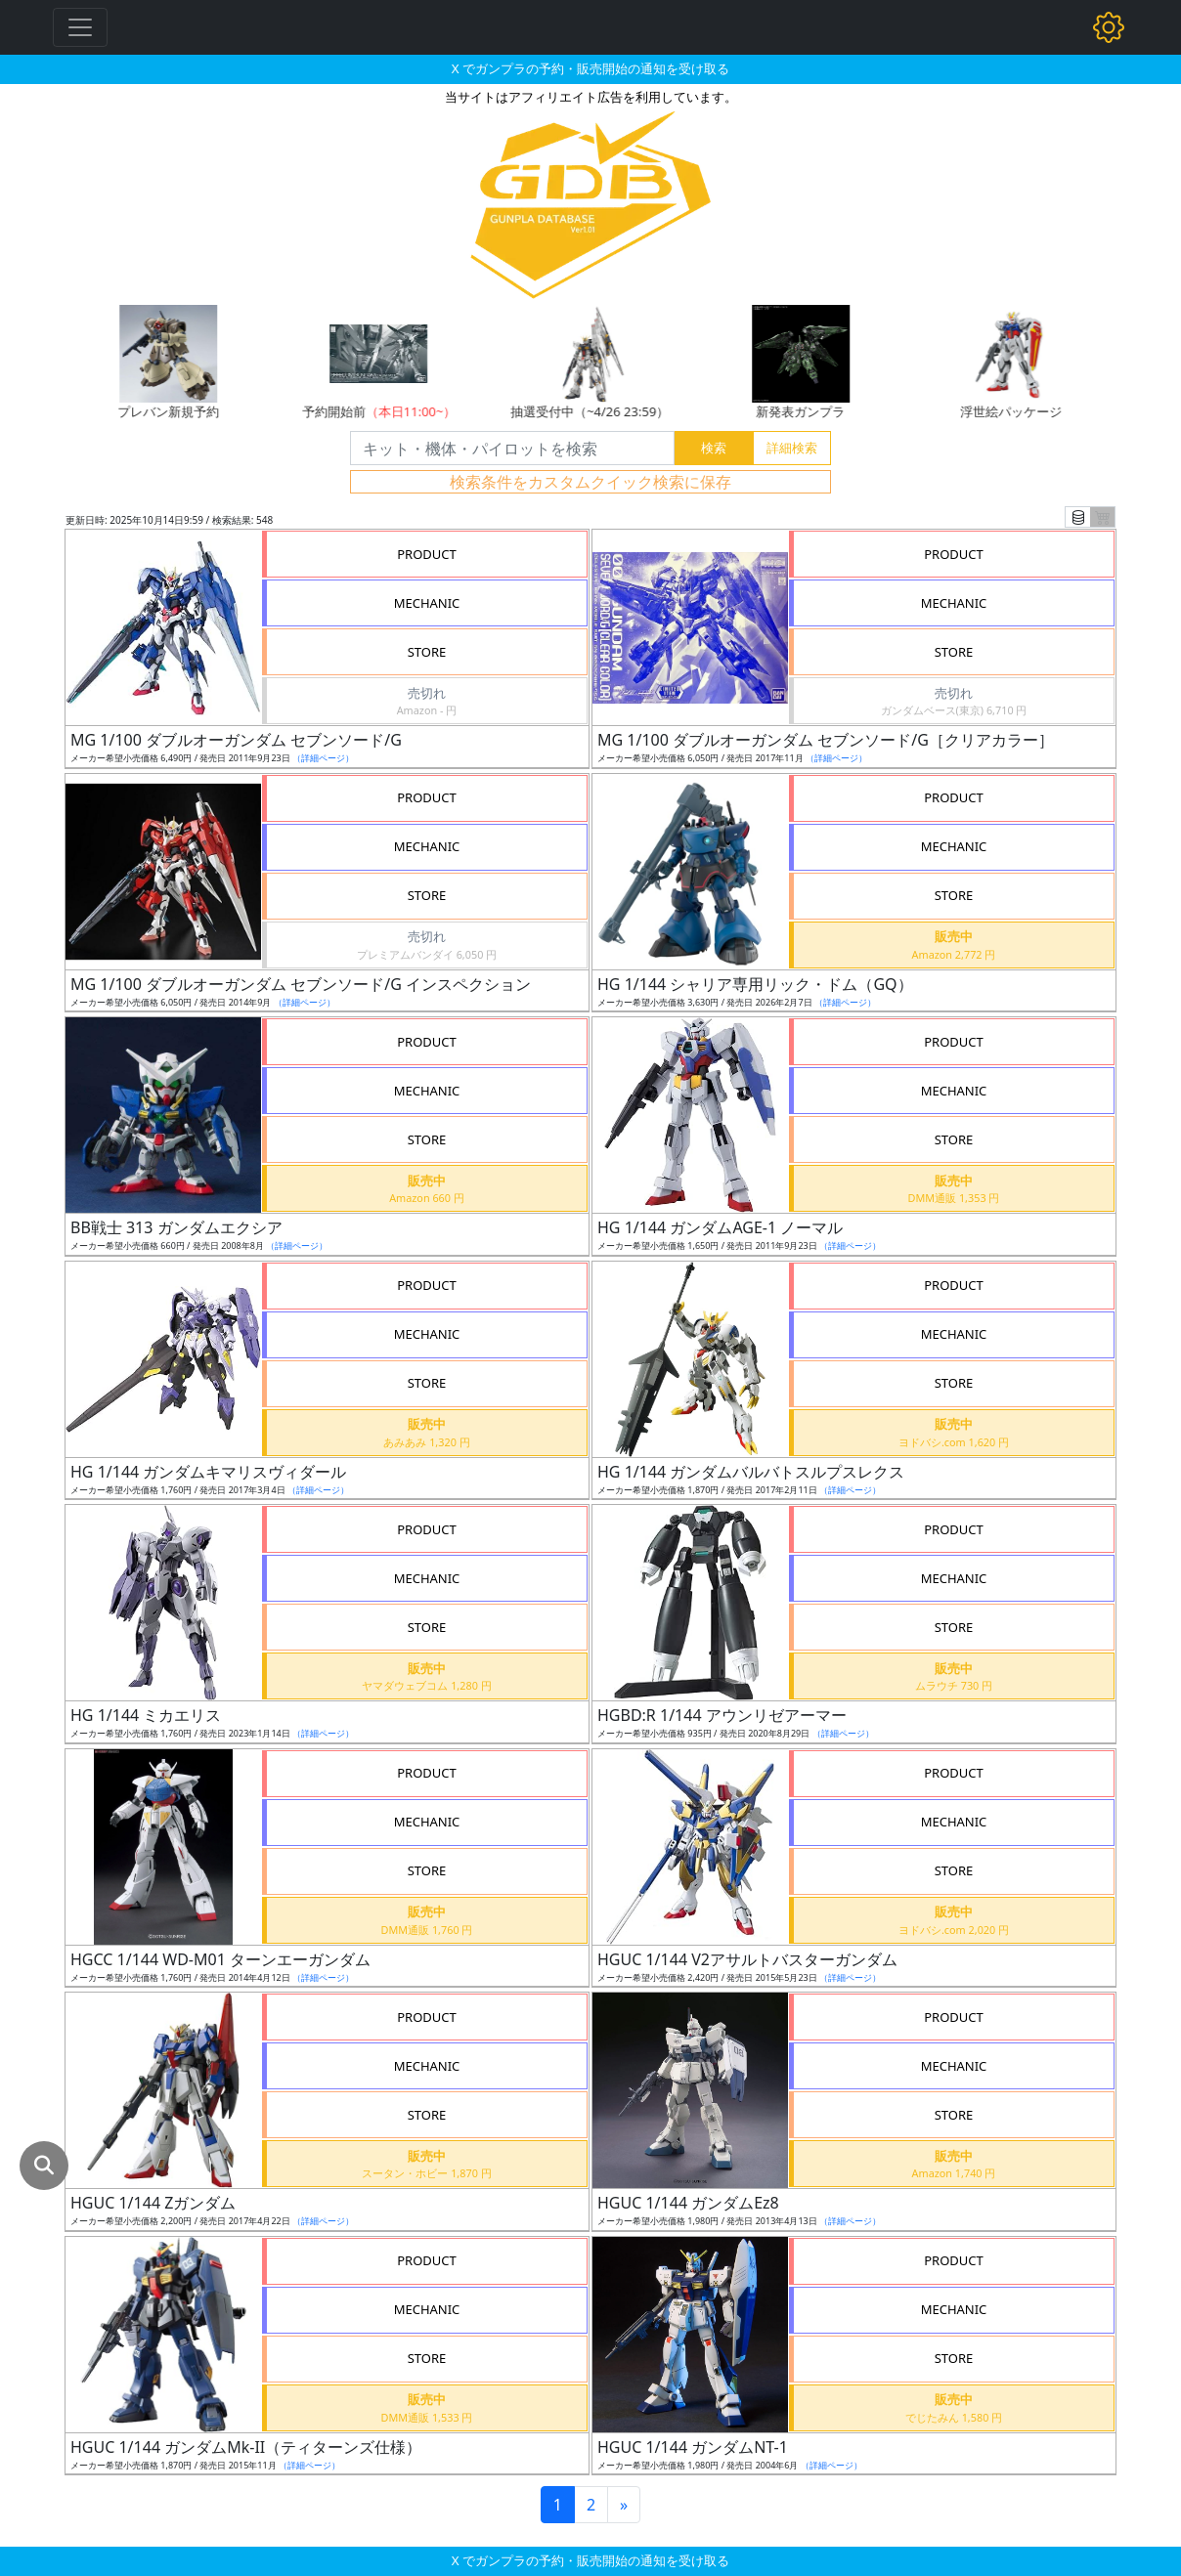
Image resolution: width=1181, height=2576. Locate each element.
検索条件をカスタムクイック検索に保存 (590, 482)
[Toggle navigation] (80, 27)
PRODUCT (427, 554)
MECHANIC (427, 603)
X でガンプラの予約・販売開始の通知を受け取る (590, 68)
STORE (427, 652)
